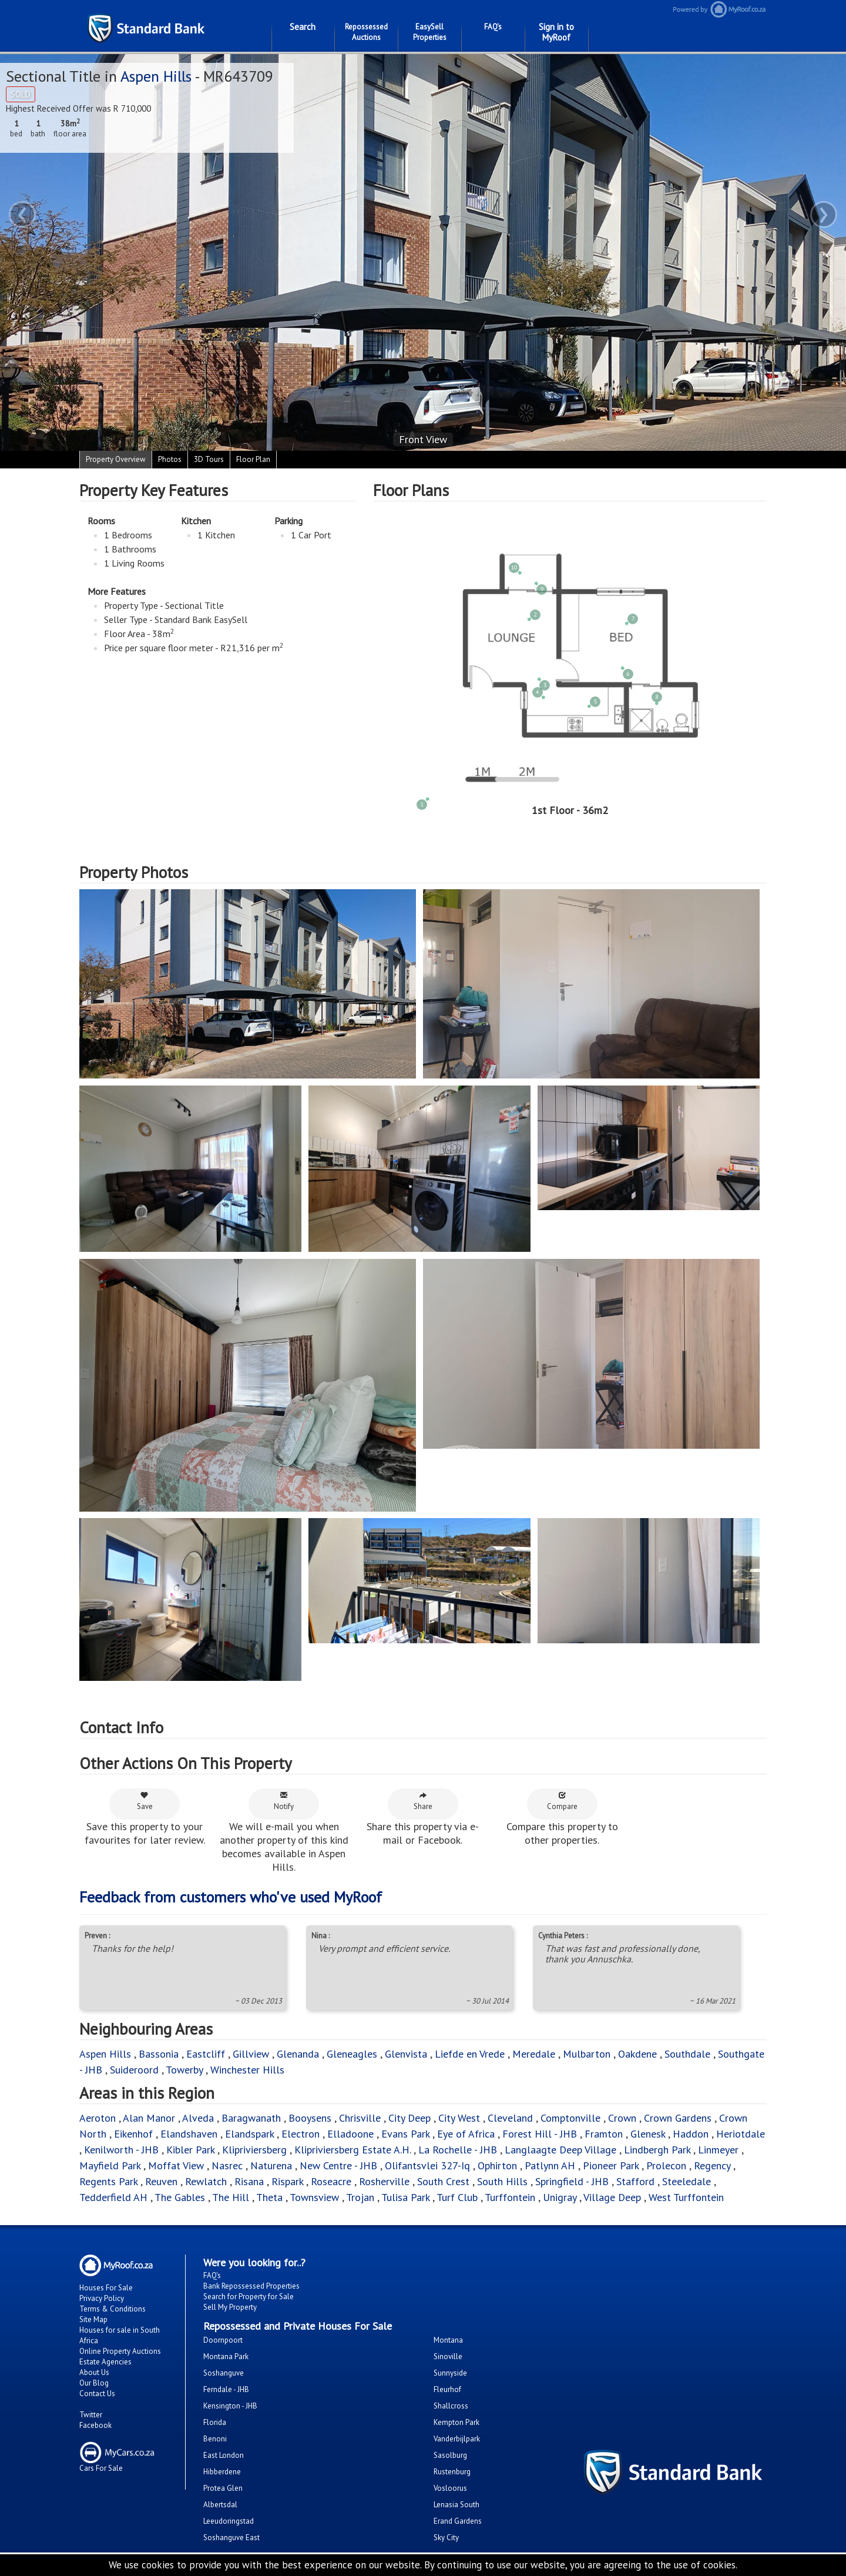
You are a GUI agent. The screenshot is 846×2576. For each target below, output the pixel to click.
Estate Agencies (105, 2362)
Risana (249, 2181)
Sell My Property (230, 2307)
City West (459, 2118)
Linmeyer (718, 2149)
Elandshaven (188, 2133)
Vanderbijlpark (457, 2439)
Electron (300, 2133)
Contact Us (97, 2394)
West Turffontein (686, 2197)
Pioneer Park (611, 2165)
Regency (712, 2165)
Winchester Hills (247, 2069)
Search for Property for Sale (248, 2297)
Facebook (95, 2425)
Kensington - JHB (230, 2406)
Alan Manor (149, 2118)
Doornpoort (223, 2340)
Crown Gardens (677, 2118)
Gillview (251, 2054)
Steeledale (686, 2181)
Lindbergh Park (657, 2149)
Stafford (635, 2181)
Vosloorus (450, 2488)
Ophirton (497, 2165)
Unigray (559, 2197)
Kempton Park (456, 2422)
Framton (604, 2133)
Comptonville (570, 2118)
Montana (448, 2340)
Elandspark (249, 2133)
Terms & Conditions (112, 2309)
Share (423, 1801)
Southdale (687, 2054)
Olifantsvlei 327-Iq (427, 2165)
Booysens (309, 2118)
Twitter (90, 2415)
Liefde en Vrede (470, 2054)
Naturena (271, 2165)
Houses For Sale (106, 2288)
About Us (94, 2372)
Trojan (360, 2197)
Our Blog (94, 2383)
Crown (622, 2118)
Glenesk (647, 2133)
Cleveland (510, 2118)
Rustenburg (452, 2472)
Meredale (533, 2054)
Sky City (446, 2537)
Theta (269, 2197)
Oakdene (637, 2054)
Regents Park (108, 2181)
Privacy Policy (101, 2298)
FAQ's (493, 27)
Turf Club (457, 2197)
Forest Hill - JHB (539, 2133)
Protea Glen (223, 2488)
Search (302, 26)
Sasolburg (450, 2455)
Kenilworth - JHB (121, 2149)
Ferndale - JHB (226, 2389)
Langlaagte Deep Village (560, 2149)
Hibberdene (222, 2472)
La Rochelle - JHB (457, 2149)
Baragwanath (251, 2118)
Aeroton (97, 2118)
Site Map (93, 2319)
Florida (214, 2422)
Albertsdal (220, 2505)
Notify (284, 1801)
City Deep (409, 2118)
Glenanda (298, 2054)
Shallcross (451, 2406)
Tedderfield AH (113, 2197)
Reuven (161, 2181)
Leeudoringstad (228, 2521)
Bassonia (159, 2054)
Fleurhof (447, 2389)
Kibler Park (190, 2149)
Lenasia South (456, 2505)
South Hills (502, 2181)
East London (223, 2455)
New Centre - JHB (338, 2165)
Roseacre (331, 2181)
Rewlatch (206, 2181)
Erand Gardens (458, 2521)
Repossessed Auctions (366, 32)
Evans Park (405, 2133)
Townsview (314, 2197)
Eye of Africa (466, 2133)
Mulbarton (586, 2054)
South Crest (443, 2181)
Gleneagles (352, 2054)
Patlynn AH (550, 2165)
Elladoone (350, 2133)
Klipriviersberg (254, 2149)
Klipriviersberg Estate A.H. (352, 2149)
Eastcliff (205, 2054)
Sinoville (448, 2356)
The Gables (180, 2197)
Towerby (184, 2069)
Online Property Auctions (120, 2351)
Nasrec (227, 2165)
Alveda (198, 2118)
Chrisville (360, 2118)
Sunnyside (450, 2373)
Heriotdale (740, 2133)
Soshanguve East (231, 2537)
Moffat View (176, 2165)
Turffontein (510, 2197)
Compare (562, 1801)
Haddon (691, 2133)
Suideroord (134, 2069)
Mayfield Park (109, 2165)
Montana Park (226, 2356)
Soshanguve (223, 2373)
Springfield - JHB (572, 2181)
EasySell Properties (429, 32)
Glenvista (406, 2054)
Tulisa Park (405, 2197)
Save (145, 1801)
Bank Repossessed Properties (251, 2286)
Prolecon (666, 2165)
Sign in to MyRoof (556, 32)
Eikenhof (133, 2133)
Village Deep (612, 2197)
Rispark (287, 2181)
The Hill (230, 2197)
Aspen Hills (156, 76)
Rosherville (384, 2181)
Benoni (215, 2439)
